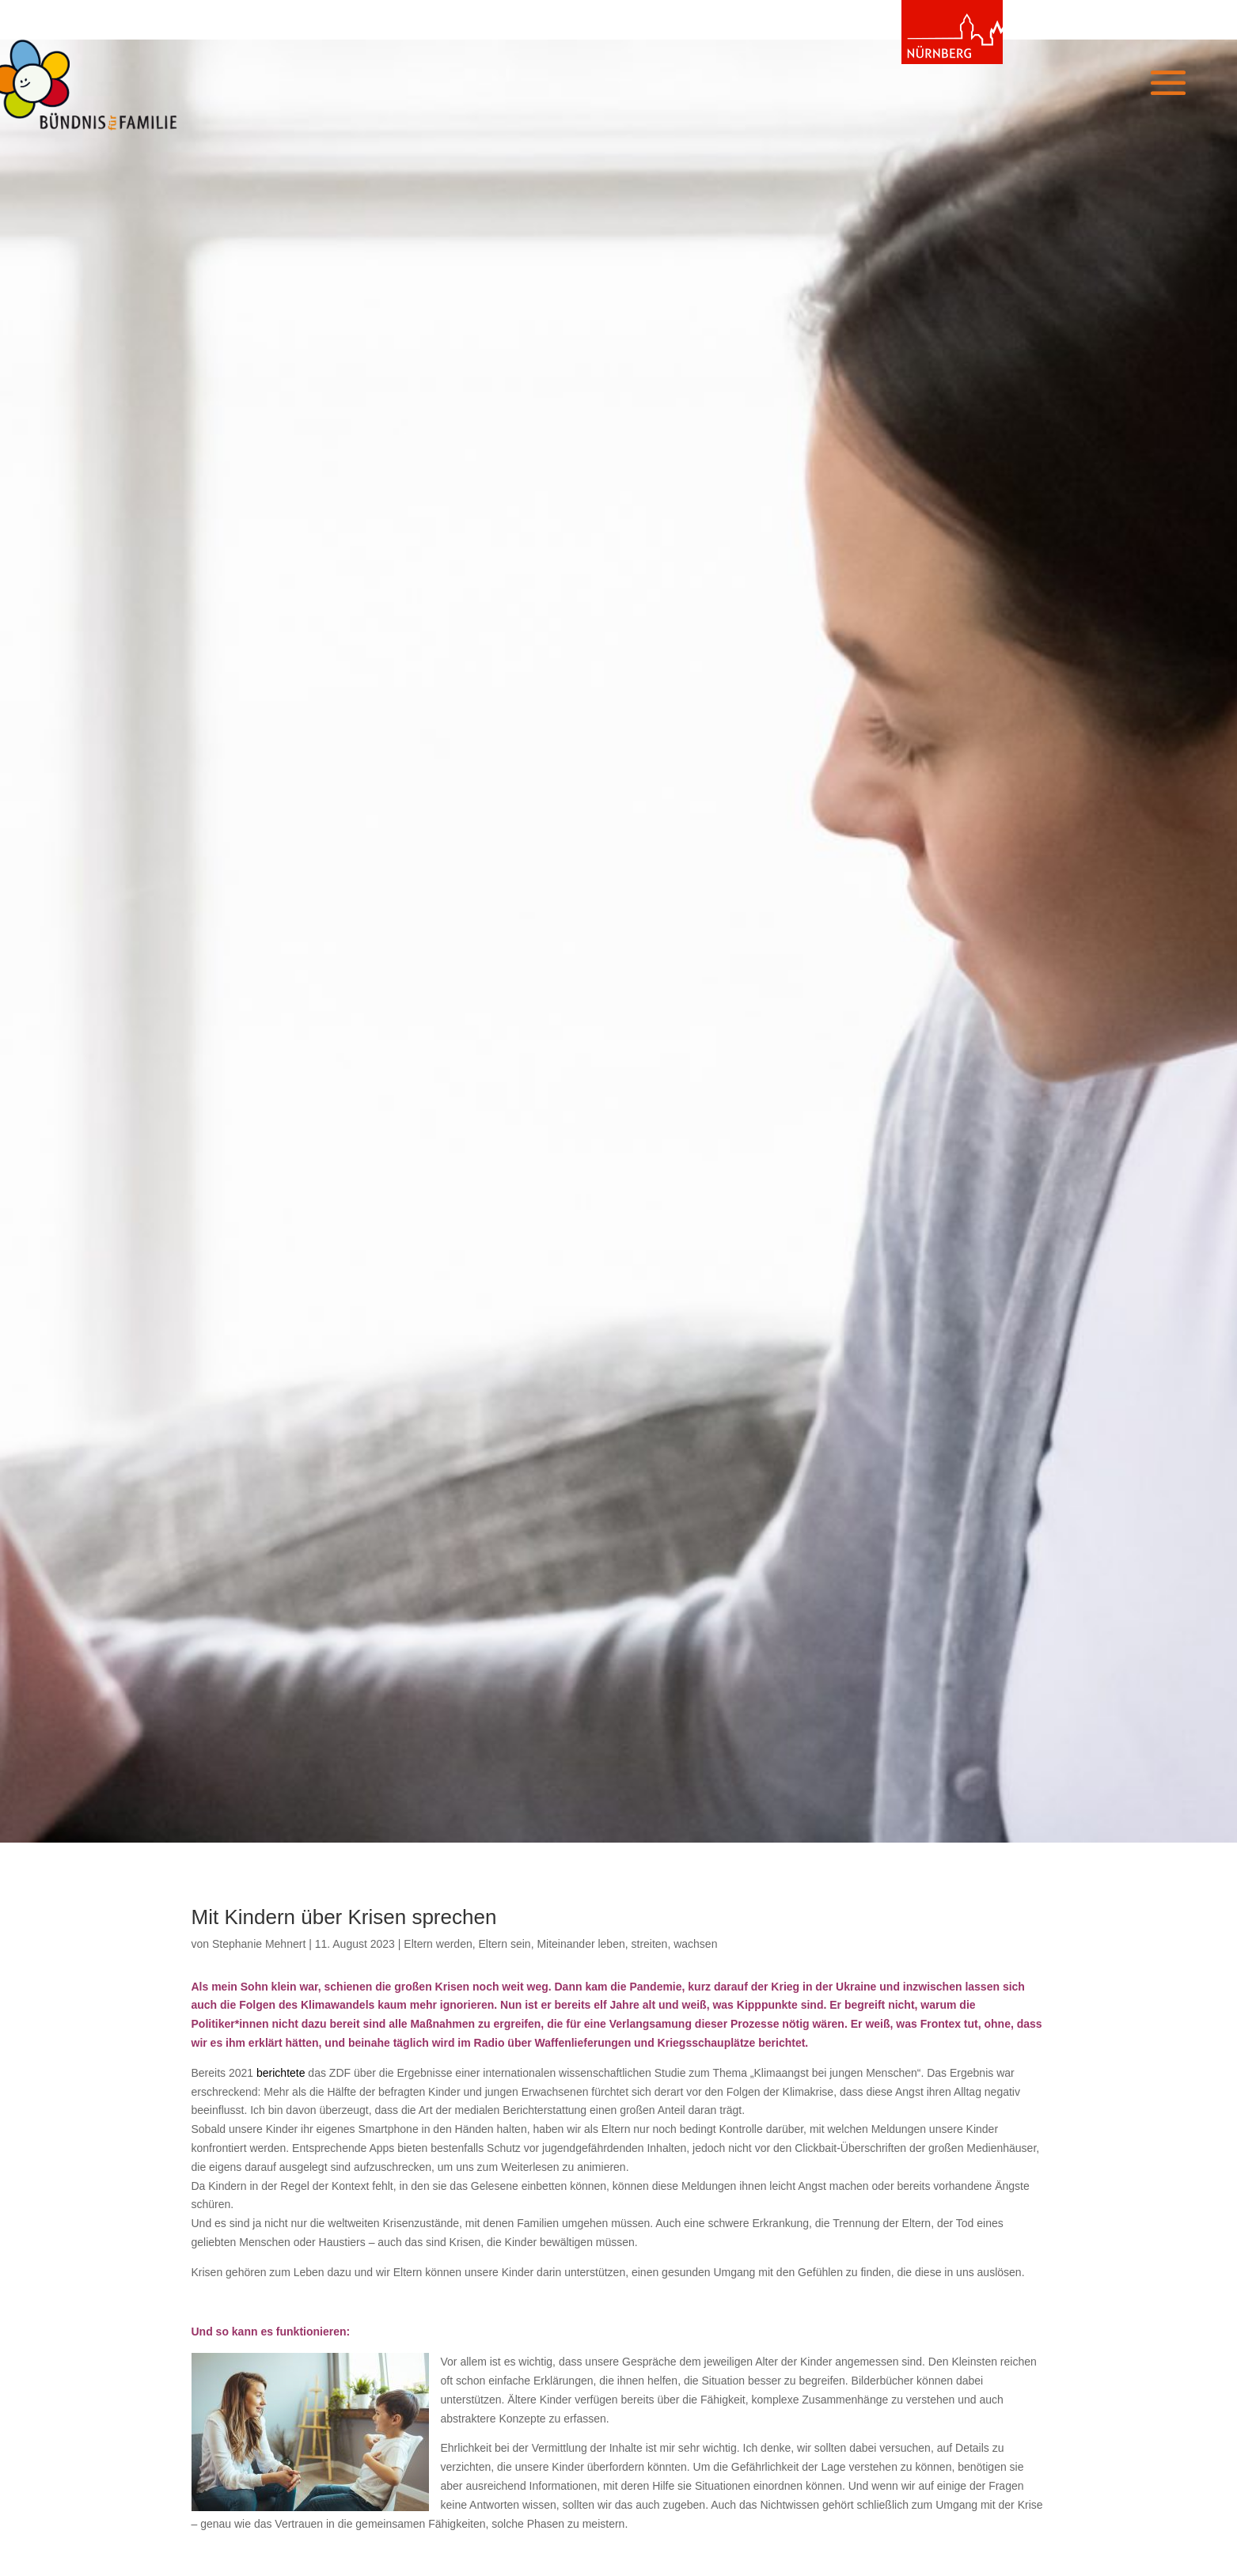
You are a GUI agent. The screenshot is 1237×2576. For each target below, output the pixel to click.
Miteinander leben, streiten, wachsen (627, 1944)
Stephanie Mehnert (258, 1944)
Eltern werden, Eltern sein (467, 1944)
